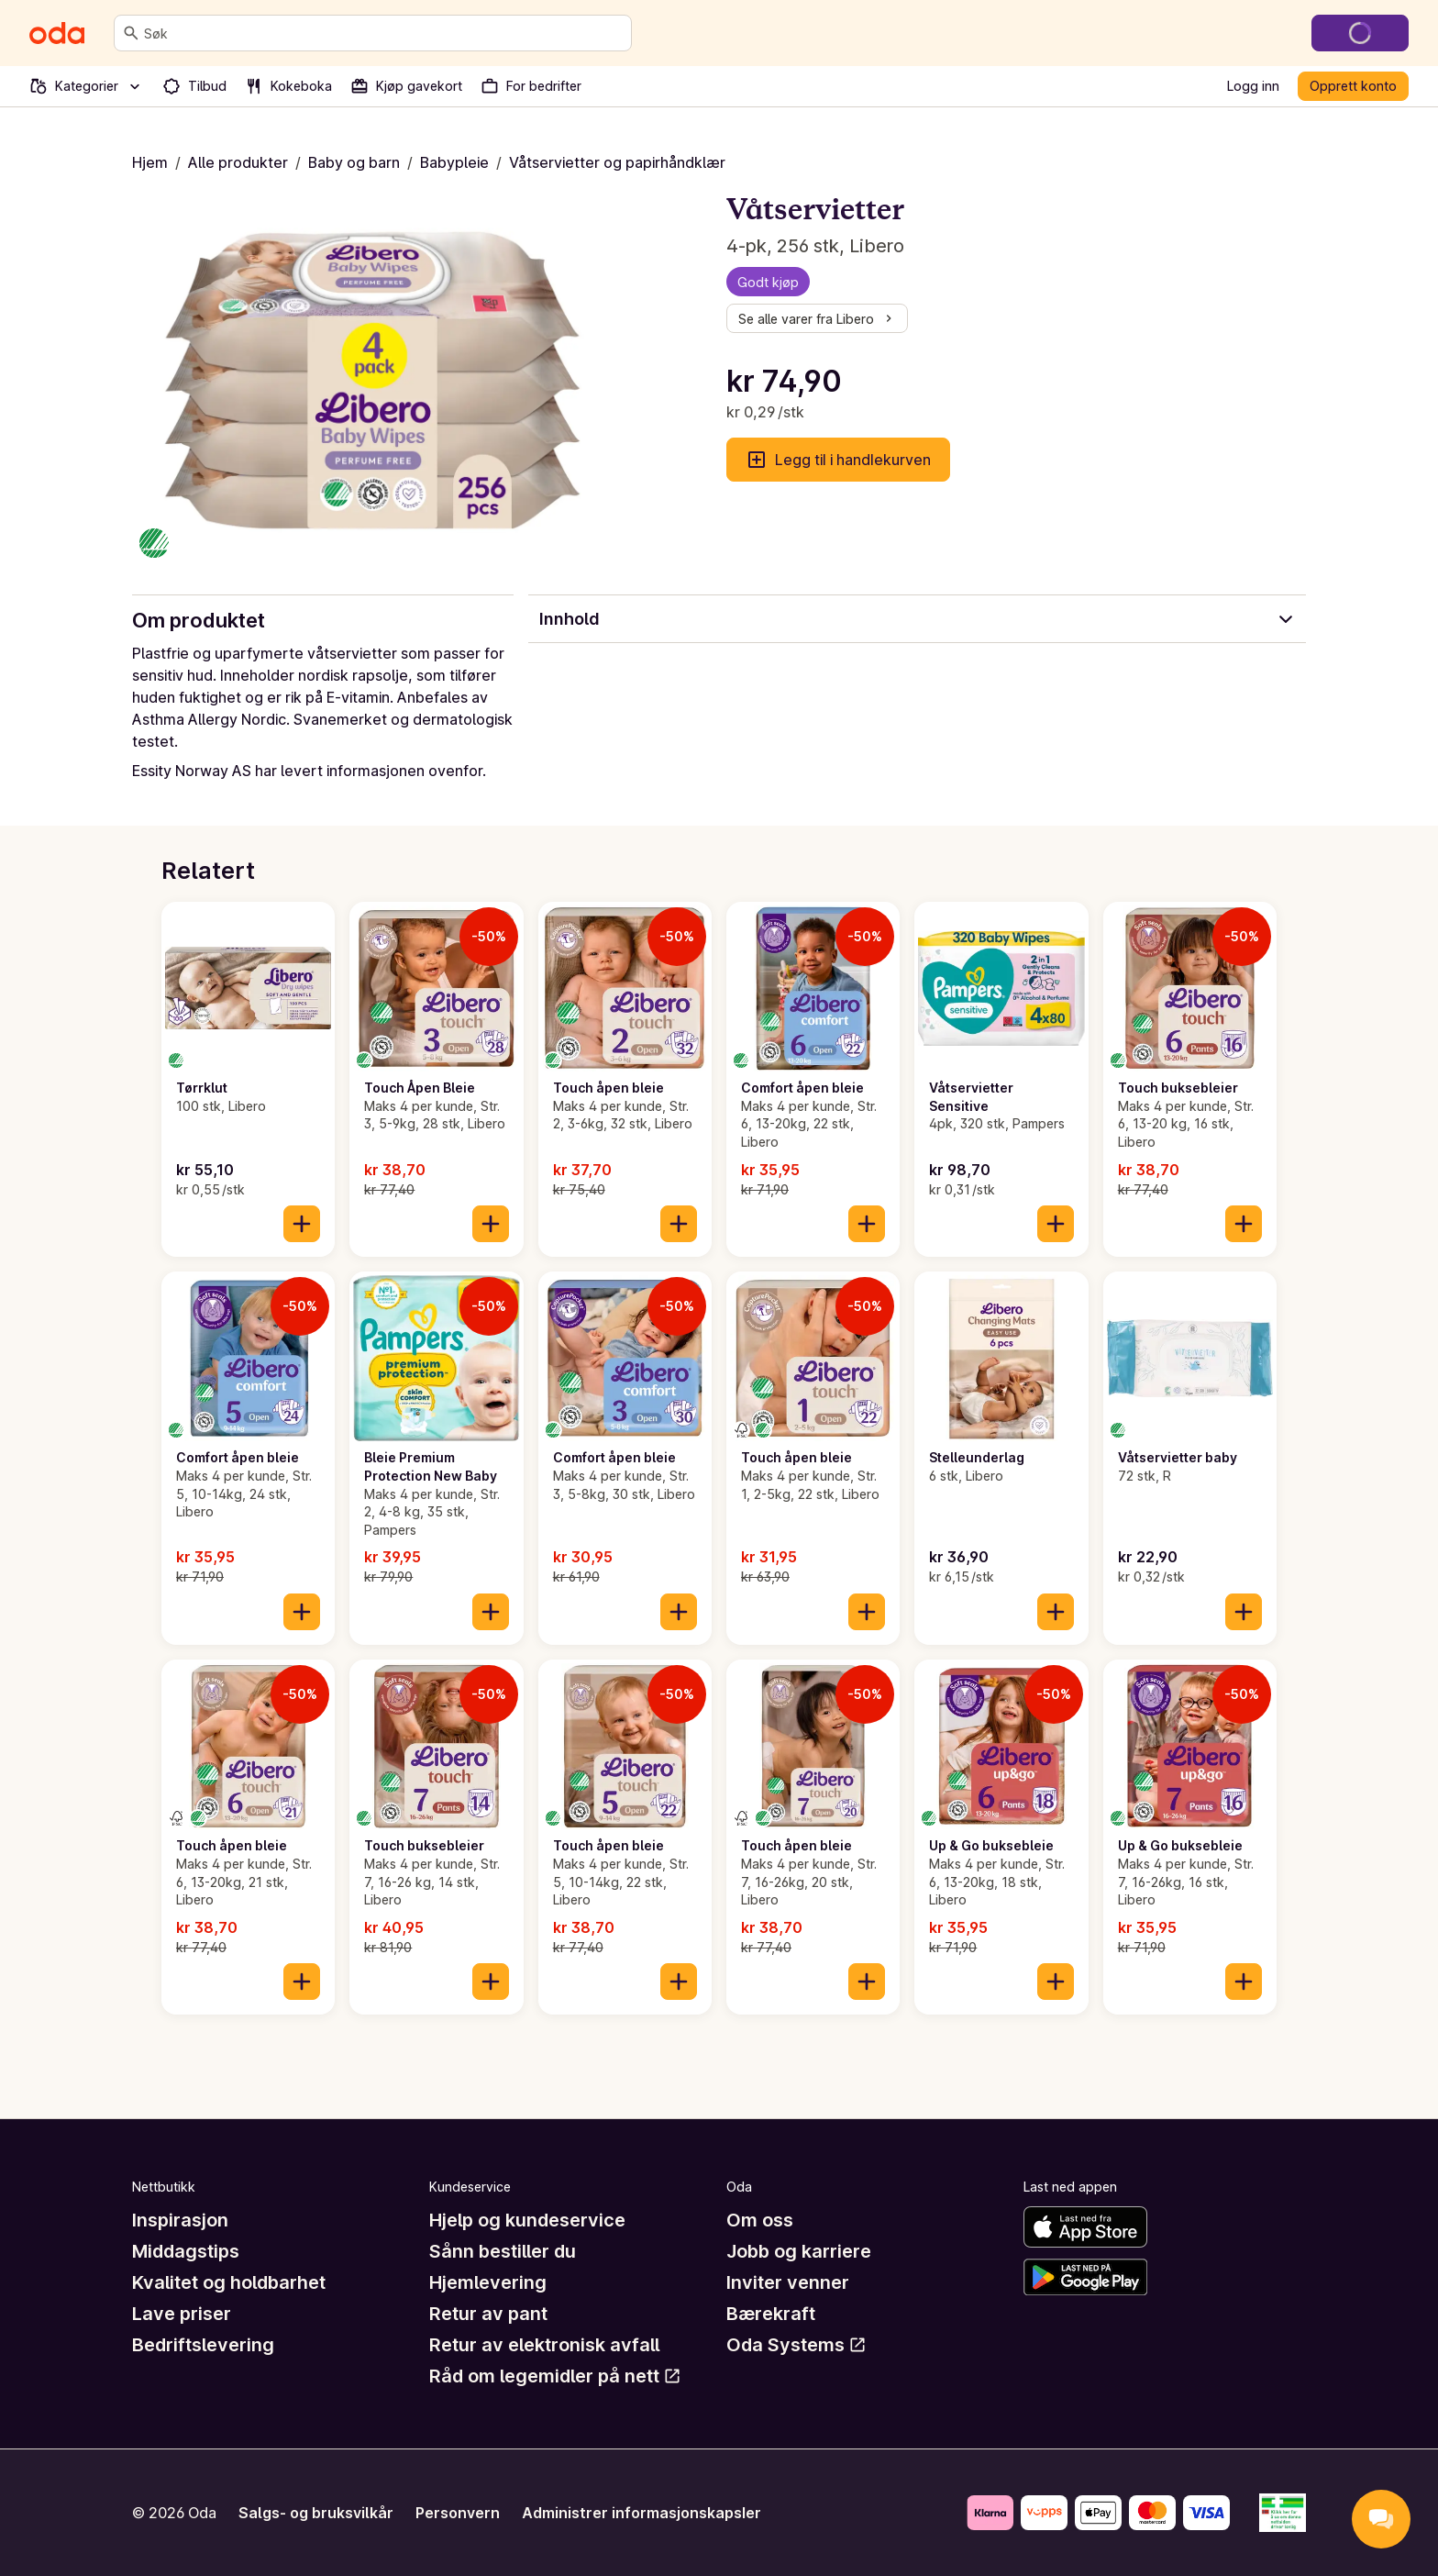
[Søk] (131, 33)
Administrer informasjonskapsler (641, 2513)
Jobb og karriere (798, 2251)
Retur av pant (488, 2314)
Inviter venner (787, 2282)
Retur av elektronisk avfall (544, 2345)
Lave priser (181, 2314)
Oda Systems (796, 2345)
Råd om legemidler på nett (555, 2376)
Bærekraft (770, 2314)
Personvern (457, 2513)
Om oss (759, 2220)
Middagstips (185, 2251)
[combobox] (384, 33)
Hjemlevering (488, 2282)
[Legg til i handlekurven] (301, 1223)
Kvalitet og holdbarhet (229, 2282)
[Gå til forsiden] (56, 33)
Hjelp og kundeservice (527, 2220)
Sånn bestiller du (502, 2251)
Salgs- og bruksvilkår (315, 2513)
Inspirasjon (180, 2220)
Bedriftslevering (203, 2345)
